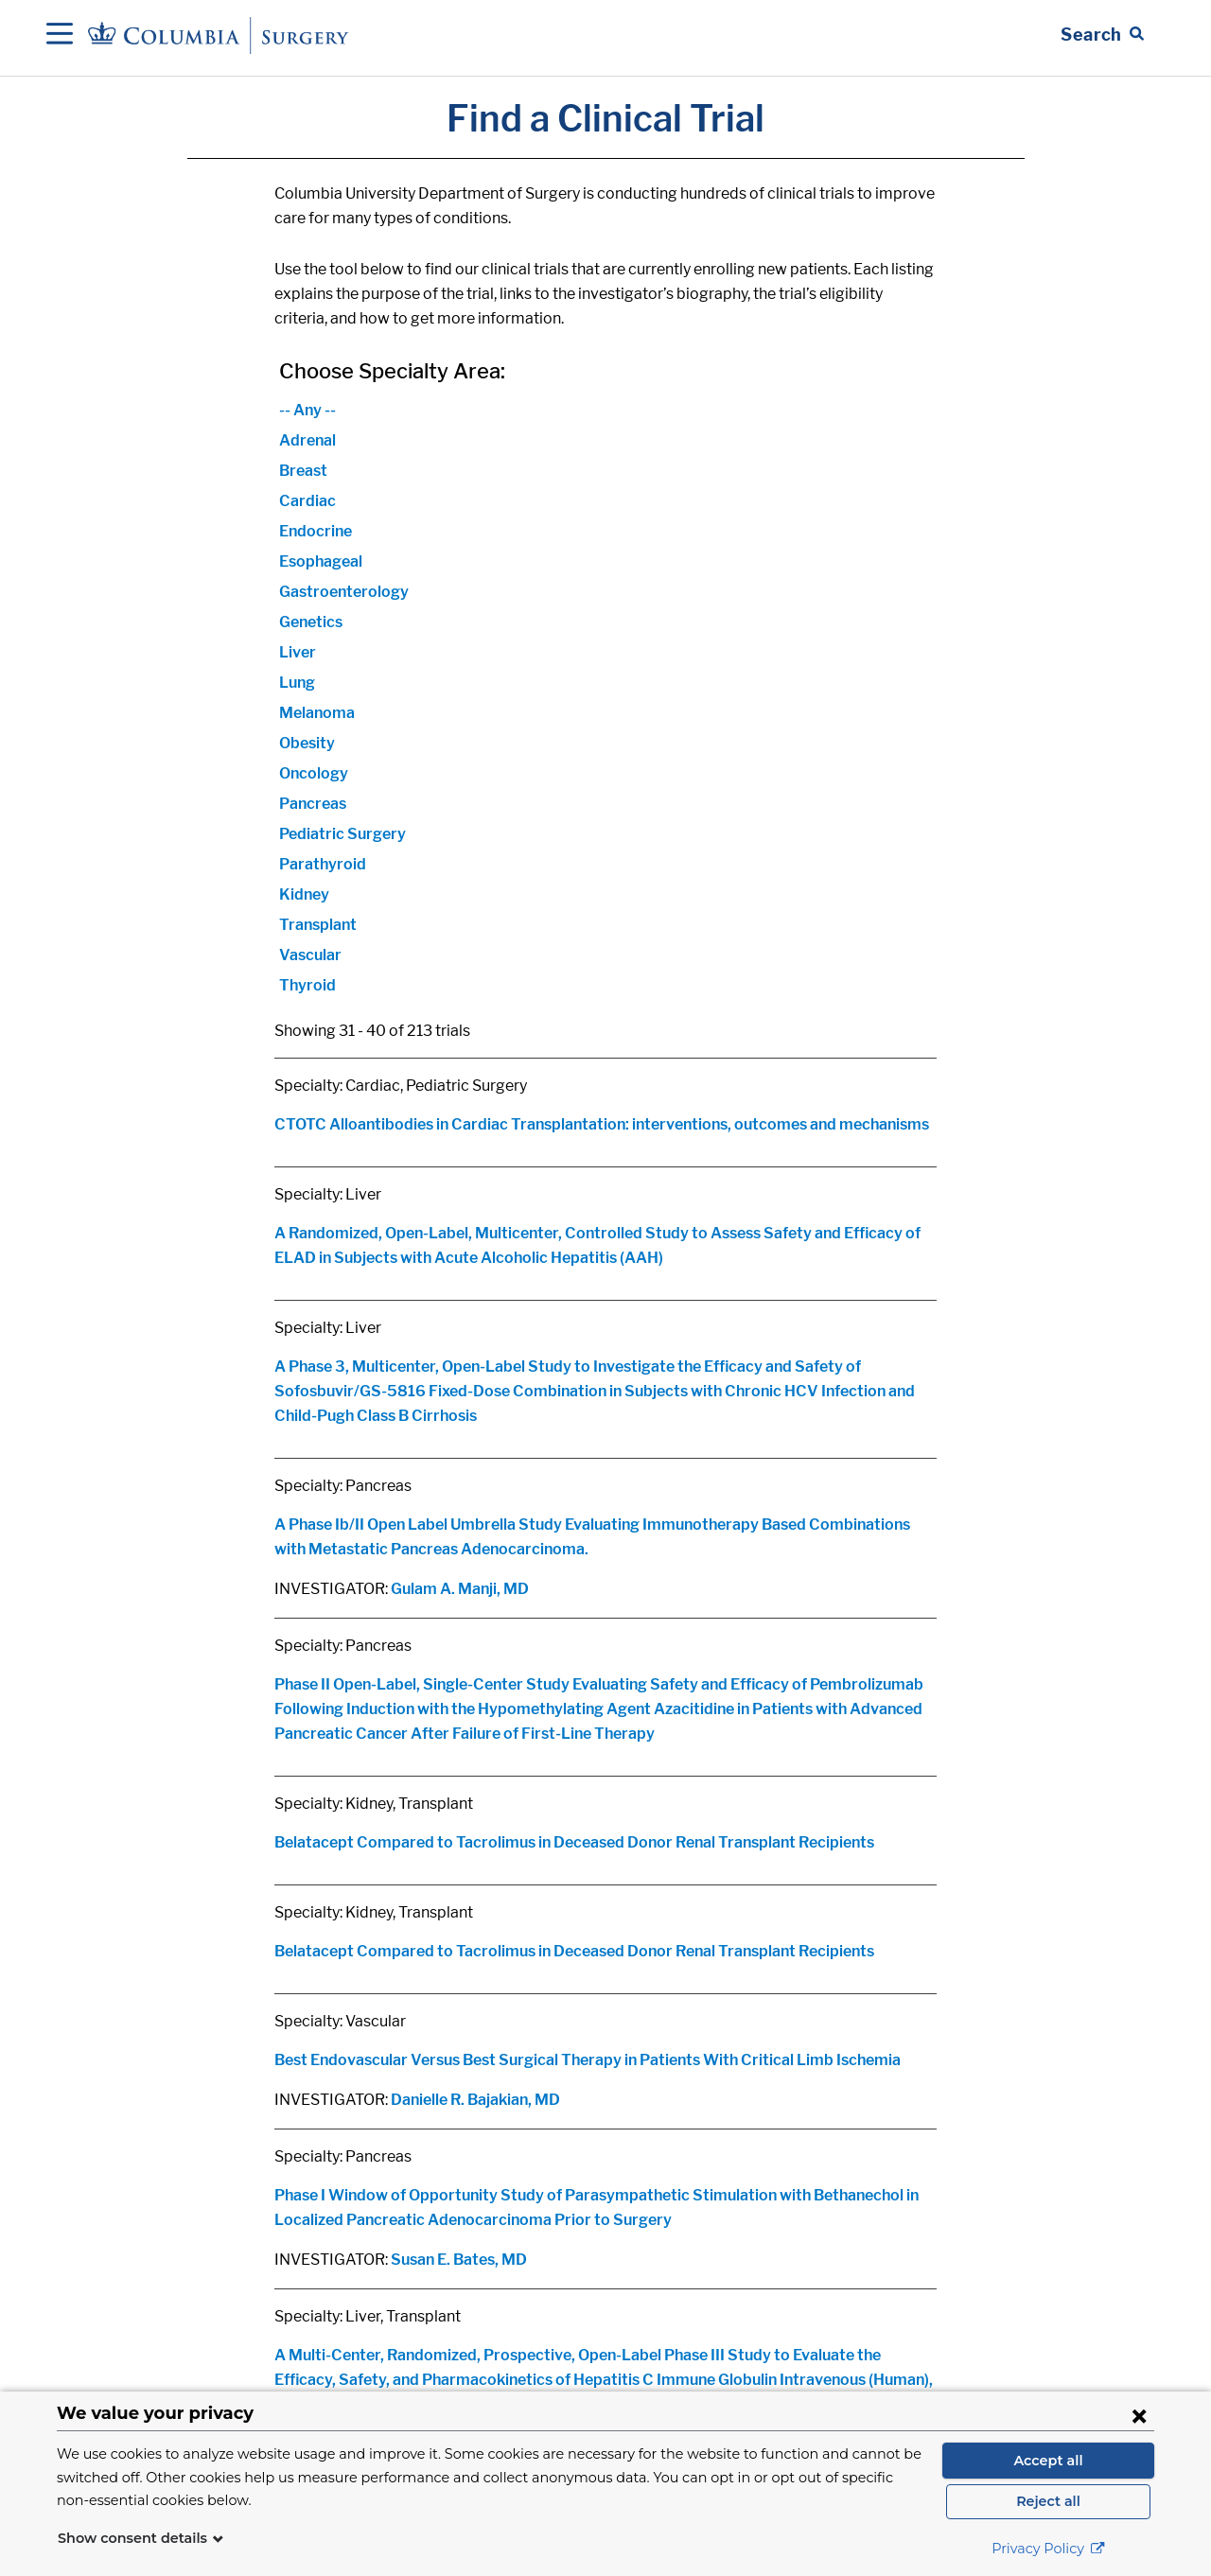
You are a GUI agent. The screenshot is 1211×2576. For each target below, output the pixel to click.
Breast (303, 471)
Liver (297, 652)
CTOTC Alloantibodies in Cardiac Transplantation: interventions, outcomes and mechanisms (601, 1124)
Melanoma (317, 713)
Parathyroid (322, 864)
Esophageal (320, 561)
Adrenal (307, 440)
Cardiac (307, 501)
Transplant (318, 925)
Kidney (304, 894)
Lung (297, 683)
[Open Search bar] (1102, 35)
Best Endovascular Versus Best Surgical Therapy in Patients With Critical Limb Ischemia (587, 2060)
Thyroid (307, 985)
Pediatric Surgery (342, 834)
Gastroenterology (344, 592)
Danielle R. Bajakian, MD (475, 2100)
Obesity (307, 743)
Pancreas (312, 804)
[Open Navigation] (59, 35)
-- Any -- (307, 410)
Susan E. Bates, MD (459, 2260)
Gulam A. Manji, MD (460, 1589)
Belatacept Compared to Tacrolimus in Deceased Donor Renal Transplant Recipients (574, 1842)
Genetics (310, 622)
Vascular (310, 955)
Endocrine (315, 531)
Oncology (313, 773)
